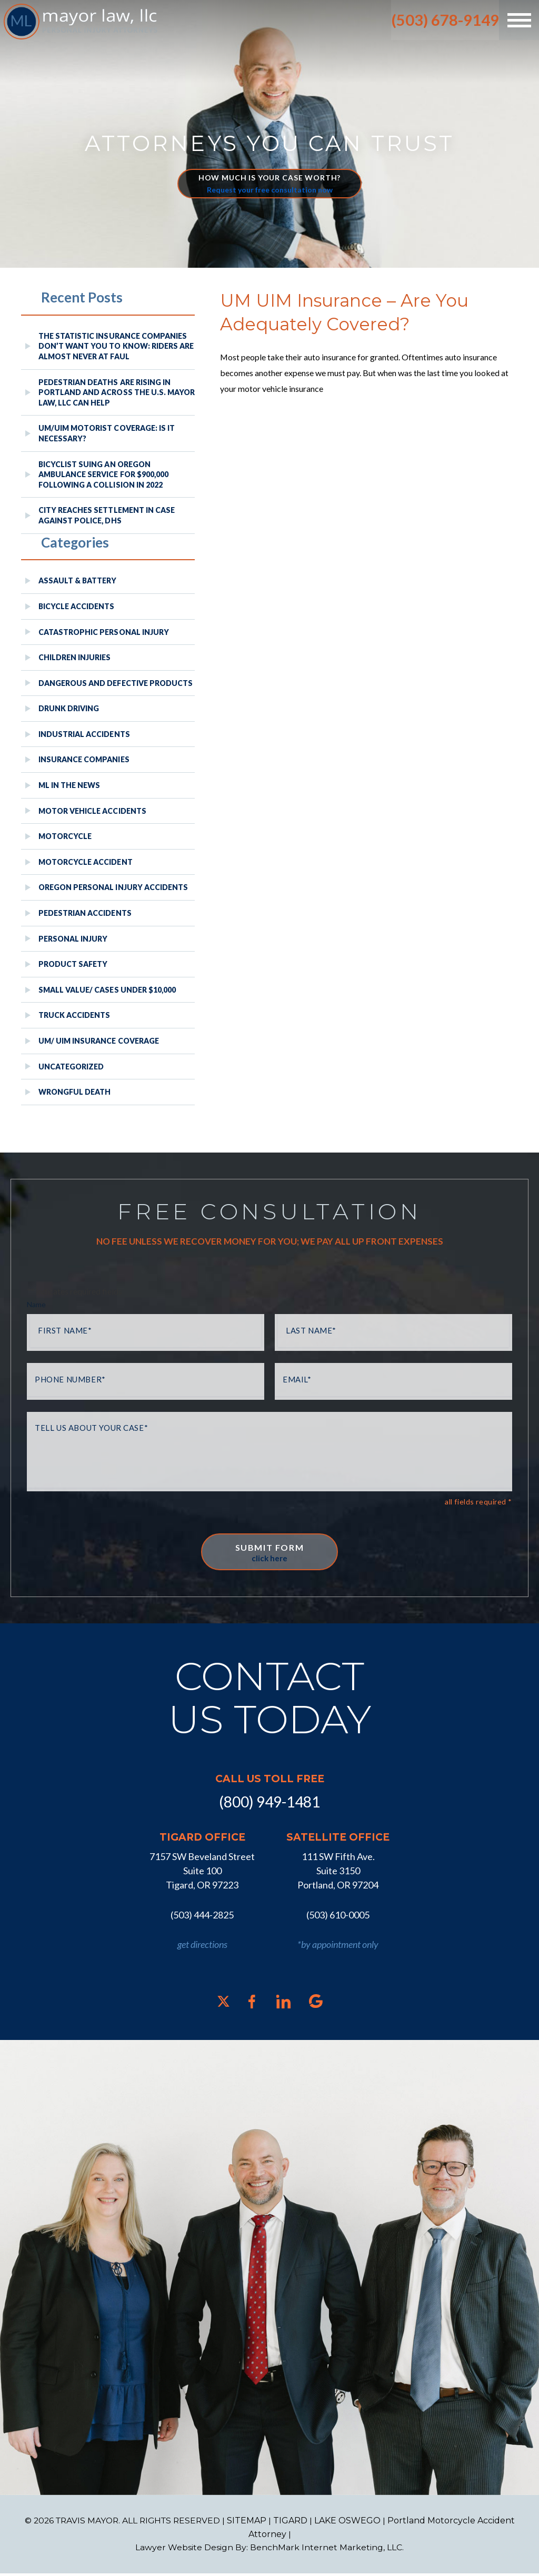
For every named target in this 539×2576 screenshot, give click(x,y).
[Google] (316, 2003)
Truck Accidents (74, 1015)
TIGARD (293, 2523)
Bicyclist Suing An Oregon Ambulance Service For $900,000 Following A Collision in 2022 (103, 474)
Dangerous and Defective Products (115, 683)
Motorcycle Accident (85, 861)
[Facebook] (251, 2004)
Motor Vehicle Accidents (92, 810)
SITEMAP (250, 2523)
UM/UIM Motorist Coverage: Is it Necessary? (106, 433)
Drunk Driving (68, 708)
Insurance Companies (83, 759)
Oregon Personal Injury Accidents (113, 887)
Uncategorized (71, 1066)
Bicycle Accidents (76, 606)
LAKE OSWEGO (350, 2523)
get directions (202, 1947)
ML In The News (69, 785)
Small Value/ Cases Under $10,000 (107, 989)
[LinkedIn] (283, 2004)
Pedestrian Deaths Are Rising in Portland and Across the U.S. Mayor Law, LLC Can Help (116, 392)
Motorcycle (65, 836)
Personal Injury (72, 938)
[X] (223, 2004)
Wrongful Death (74, 1091)
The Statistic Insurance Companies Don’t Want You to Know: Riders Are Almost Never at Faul (116, 346)
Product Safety (72, 963)
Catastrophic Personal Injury (103, 632)
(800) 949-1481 (269, 1805)
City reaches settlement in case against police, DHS (106, 515)
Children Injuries (74, 657)
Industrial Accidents (84, 734)
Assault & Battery (77, 580)
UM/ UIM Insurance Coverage (98, 1040)
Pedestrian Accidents (85, 912)
